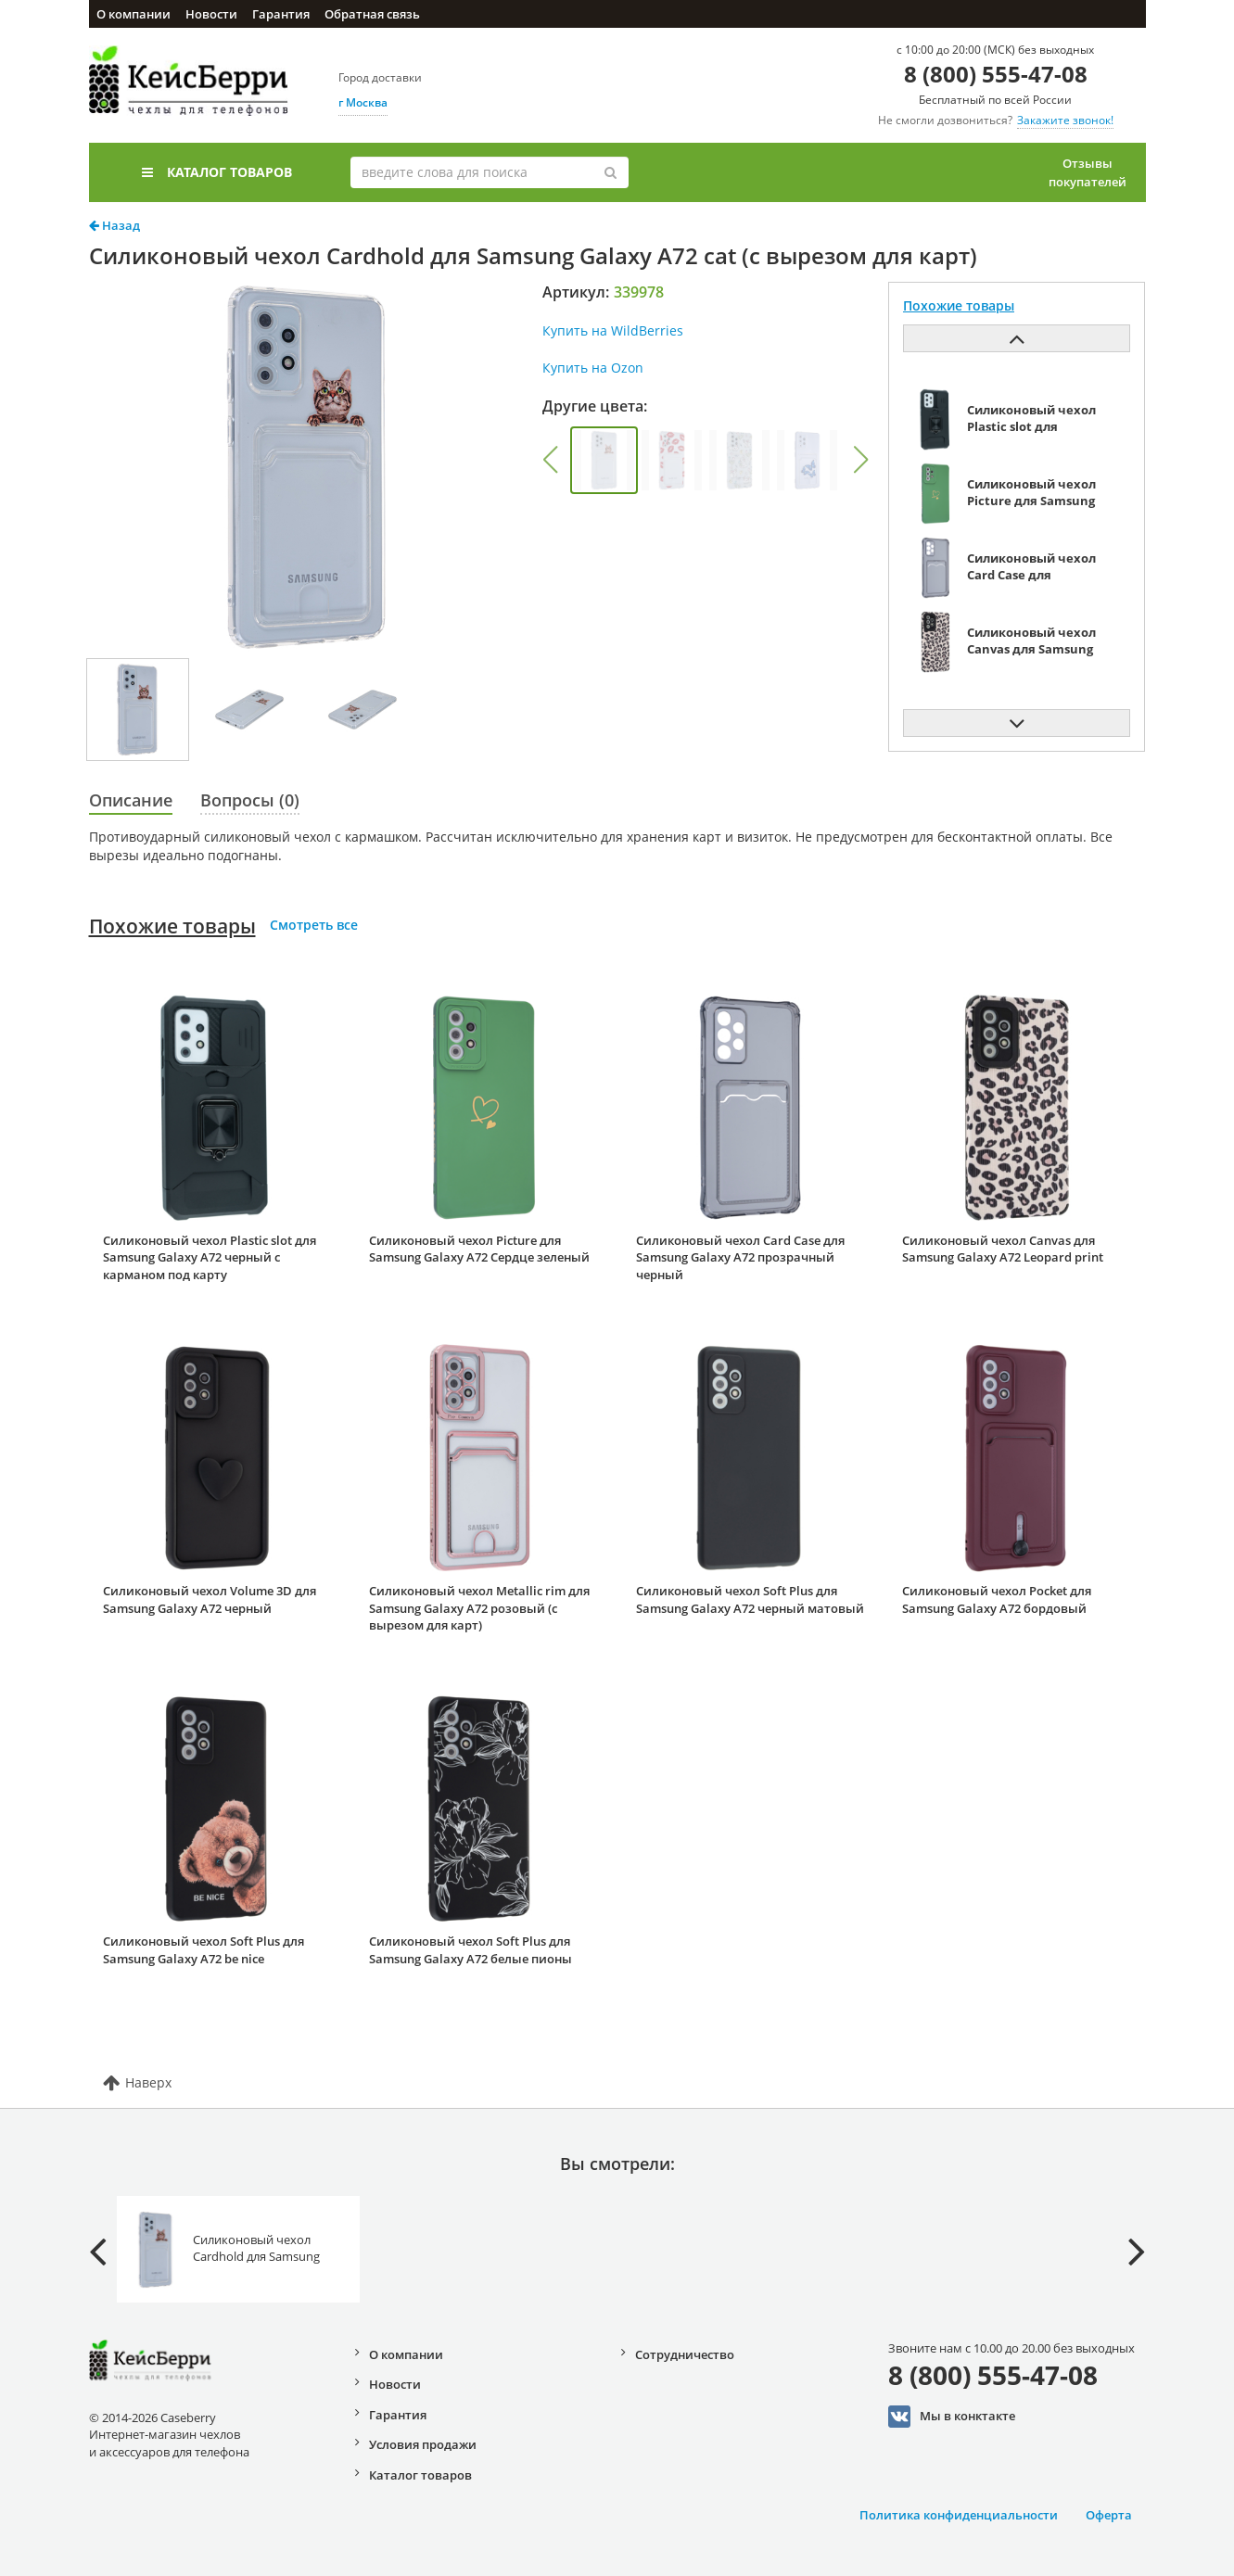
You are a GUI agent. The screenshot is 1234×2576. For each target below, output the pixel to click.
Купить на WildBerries (612, 330)
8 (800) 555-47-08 (996, 73)
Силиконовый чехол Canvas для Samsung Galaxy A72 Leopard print (1002, 1249)
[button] (550, 460)
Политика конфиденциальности (958, 2514)
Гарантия (281, 14)
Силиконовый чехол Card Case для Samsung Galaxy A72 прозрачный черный (740, 1257)
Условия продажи (423, 2444)
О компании (133, 14)
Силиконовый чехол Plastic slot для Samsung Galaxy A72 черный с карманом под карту (209, 1257)
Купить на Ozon (592, 367)
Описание (130, 800)
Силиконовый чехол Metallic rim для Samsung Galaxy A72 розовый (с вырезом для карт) (479, 1607)
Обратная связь (372, 14)
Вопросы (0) (249, 800)
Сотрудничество (684, 2354)
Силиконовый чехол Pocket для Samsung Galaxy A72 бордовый (996, 1599)
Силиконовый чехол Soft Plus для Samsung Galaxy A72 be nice (203, 1950)
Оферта (1109, 2514)
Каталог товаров (217, 172)
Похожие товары (172, 926)
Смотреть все (314, 924)
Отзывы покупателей (1087, 172)
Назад (114, 225)
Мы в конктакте (951, 2416)
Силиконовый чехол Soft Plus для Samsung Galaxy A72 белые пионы (470, 1950)
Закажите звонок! (1065, 120)
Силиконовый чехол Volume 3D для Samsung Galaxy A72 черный (209, 1599)
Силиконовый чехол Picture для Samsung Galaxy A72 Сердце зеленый (479, 1249)
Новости (211, 14)
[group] (604, 460)
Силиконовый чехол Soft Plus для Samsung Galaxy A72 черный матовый (750, 1599)
